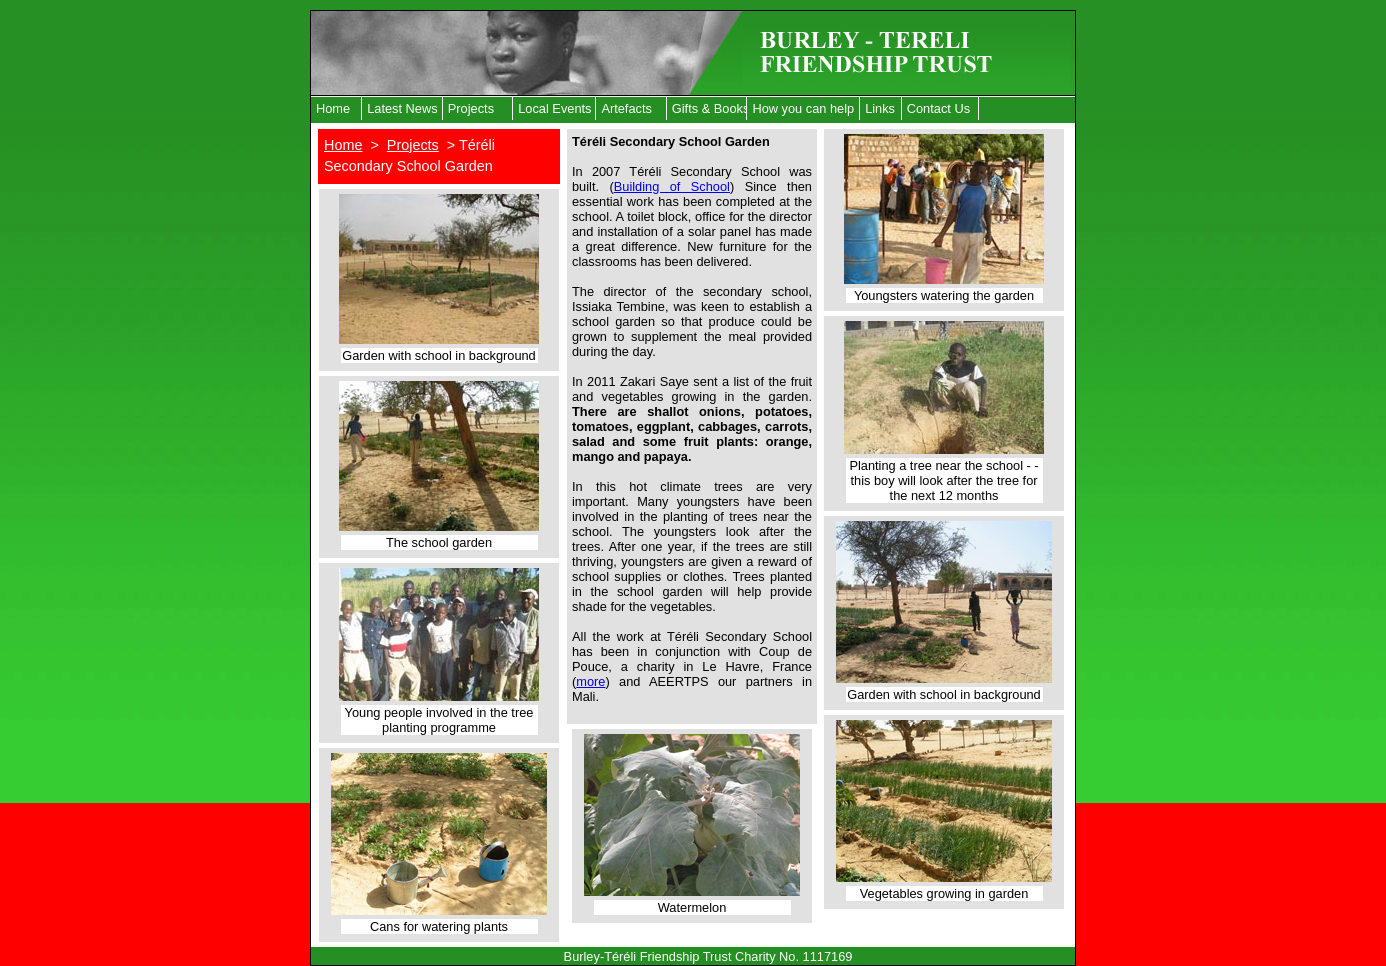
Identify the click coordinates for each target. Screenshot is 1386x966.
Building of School (672, 186)
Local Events (554, 108)
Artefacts (626, 108)
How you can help (803, 108)
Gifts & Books (710, 108)
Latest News (402, 108)
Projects (471, 108)
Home (333, 108)
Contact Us (938, 108)
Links (880, 108)
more (590, 681)
